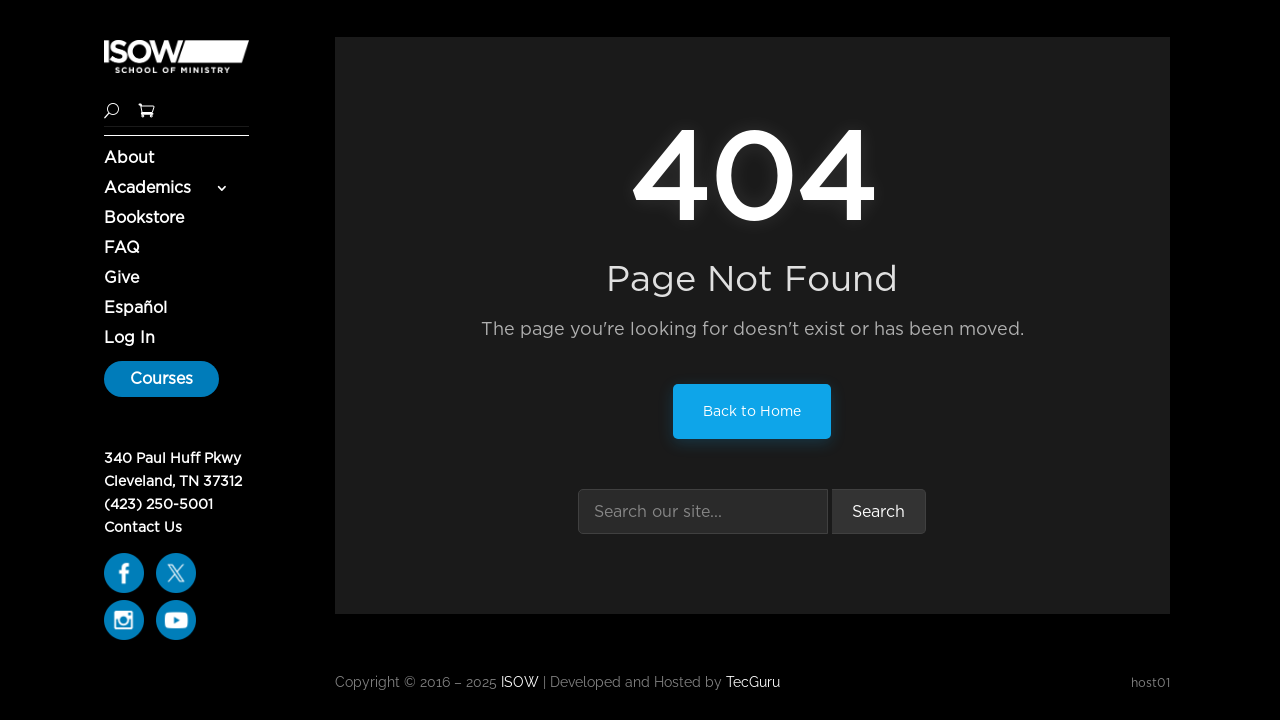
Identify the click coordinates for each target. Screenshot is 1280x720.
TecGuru (755, 682)
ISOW (520, 682)
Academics (147, 189)
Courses (161, 378)
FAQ (122, 249)
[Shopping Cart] (146, 108)
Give (121, 279)
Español (135, 309)
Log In (129, 339)
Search (878, 511)
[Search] (111, 108)
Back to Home (752, 411)
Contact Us (143, 527)
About (129, 159)
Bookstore (144, 219)
